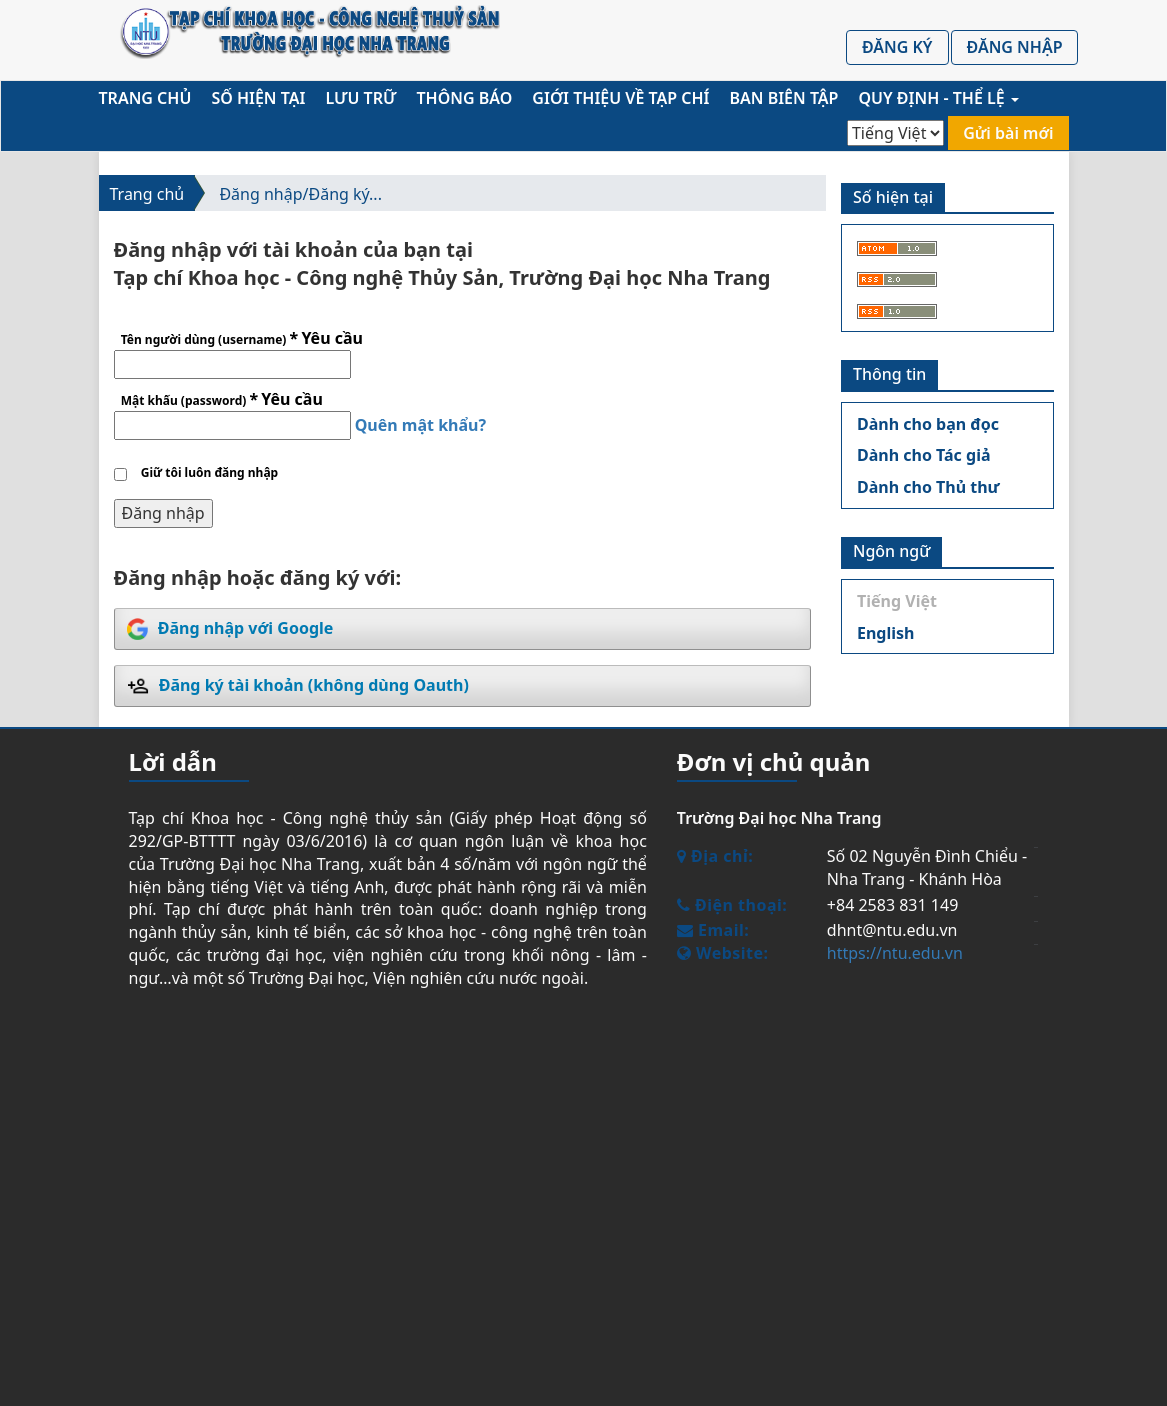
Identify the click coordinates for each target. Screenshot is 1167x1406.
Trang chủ (145, 98)
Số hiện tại (258, 98)
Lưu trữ (360, 98)
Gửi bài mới (1008, 133)
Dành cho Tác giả (924, 455)
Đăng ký (897, 47)
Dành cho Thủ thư (928, 487)
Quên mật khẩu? (420, 425)
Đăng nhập (1015, 47)
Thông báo (465, 98)
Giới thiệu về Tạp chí (620, 98)
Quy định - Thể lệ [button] (938, 98)
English (885, 633)
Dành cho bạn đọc (928, 424)
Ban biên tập (784, 98)
